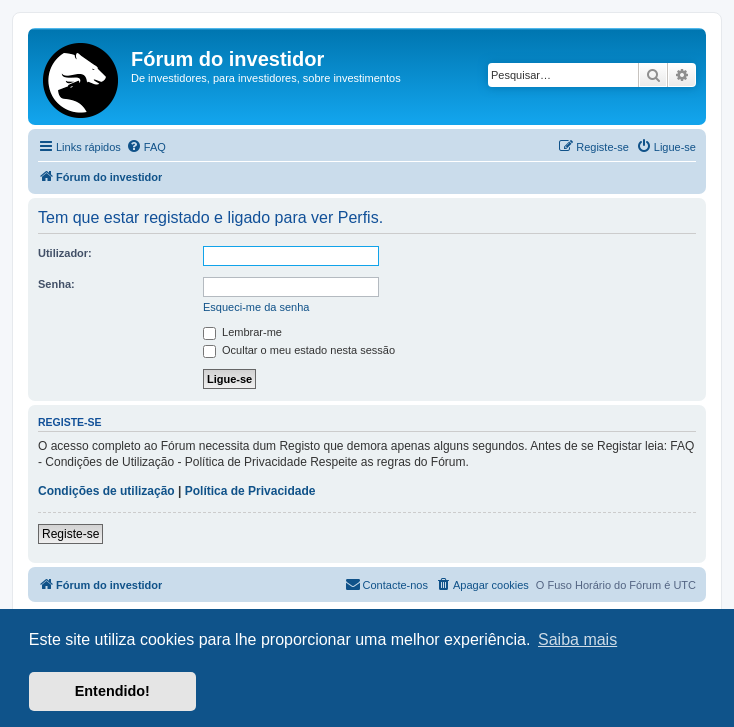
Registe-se (70, 534)
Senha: (56, 284)
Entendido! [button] (112, 691)
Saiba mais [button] (577, 639)
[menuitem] (146, 147)
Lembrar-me (242, 332)
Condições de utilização (106, 491)
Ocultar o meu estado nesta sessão (299, 350)
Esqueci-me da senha (256, 307)
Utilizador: (65, 253)
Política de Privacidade (250, 491)
